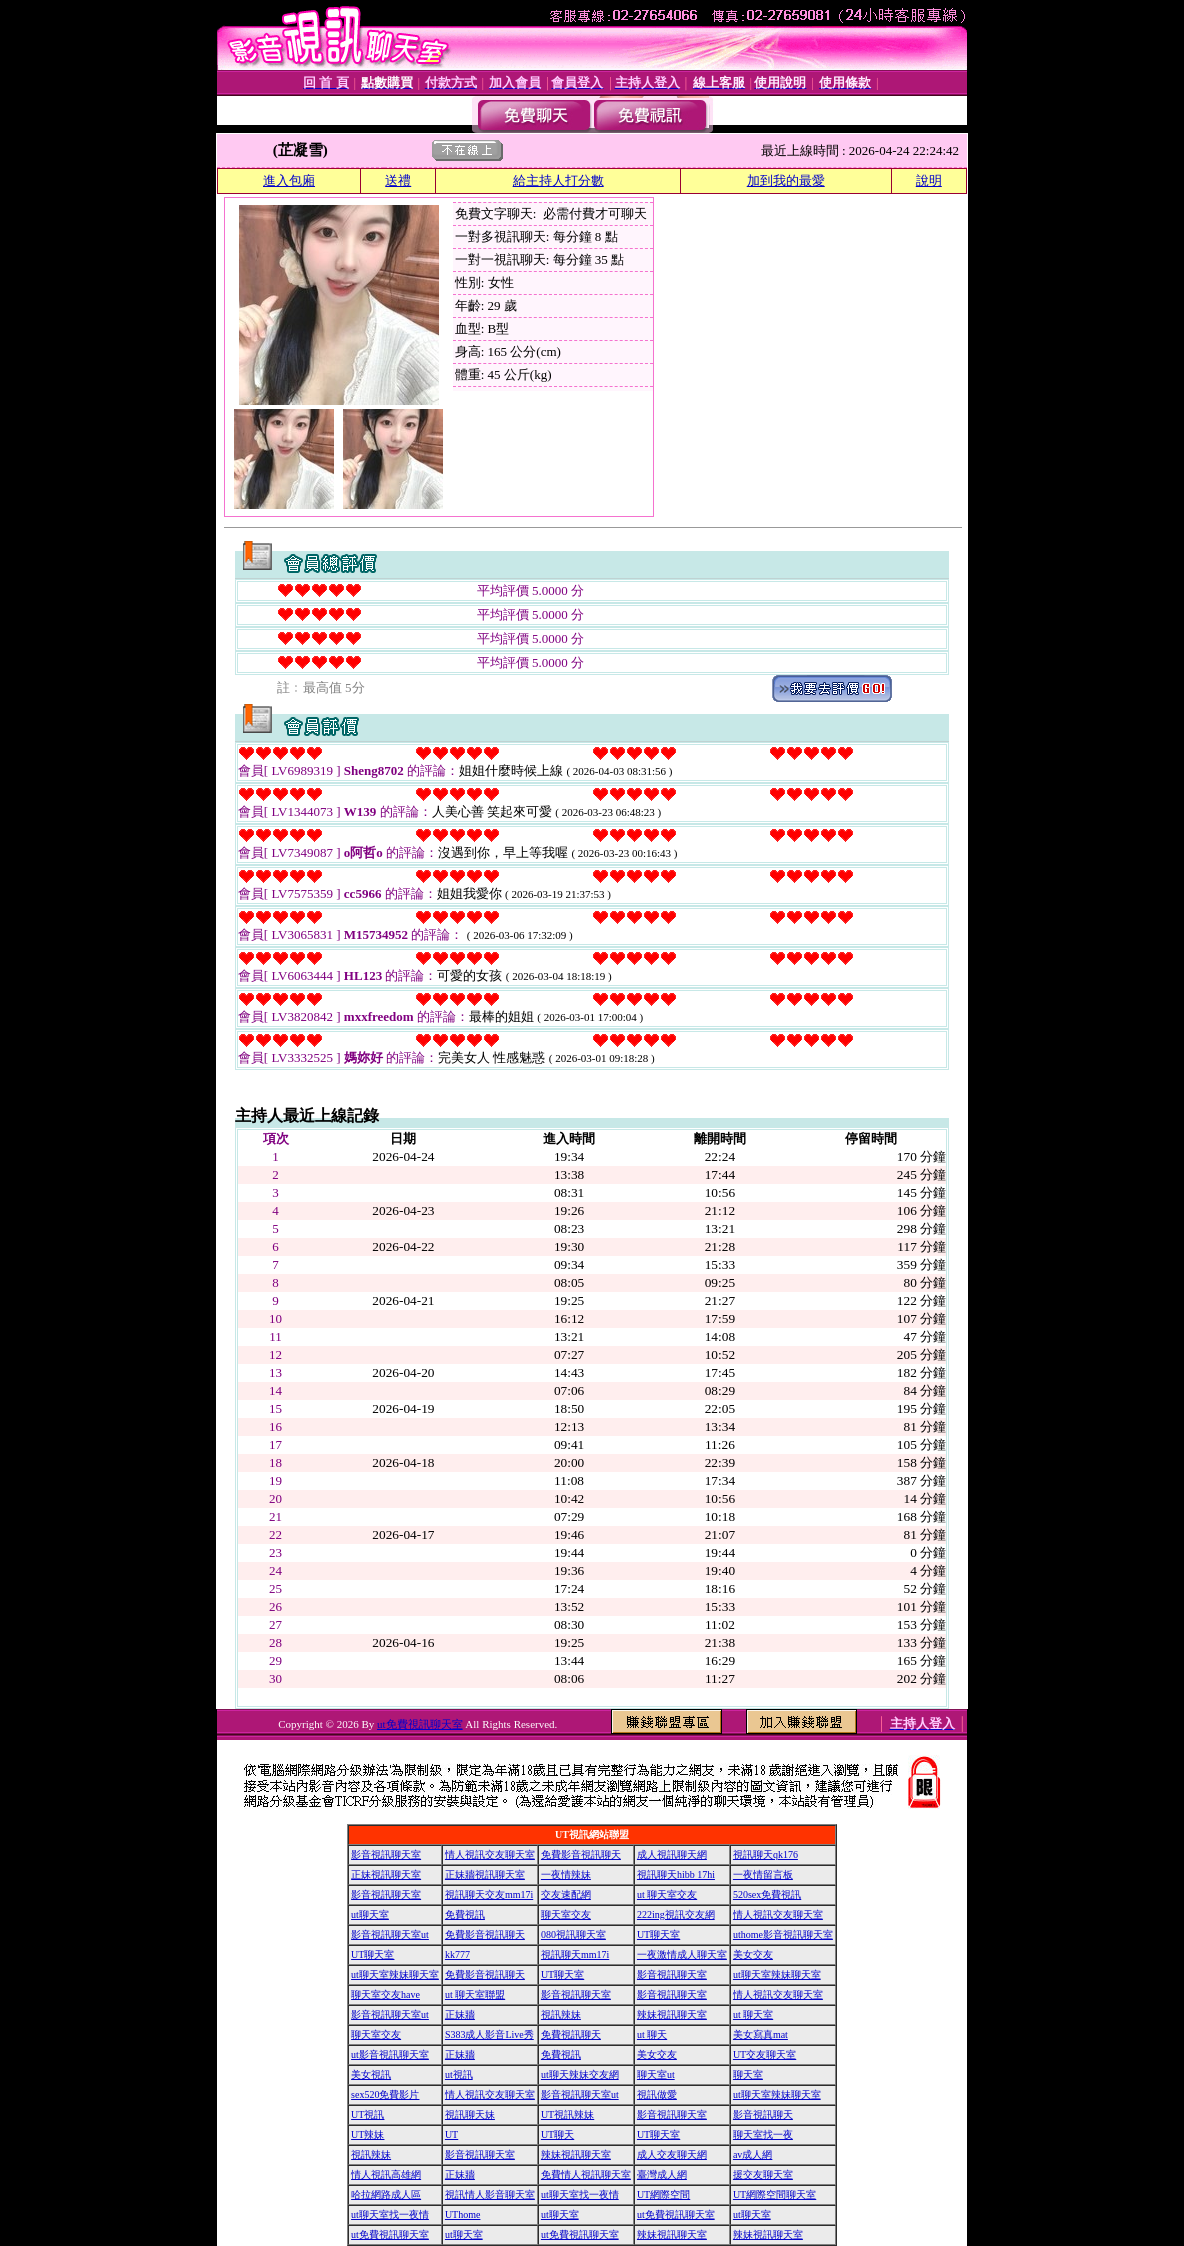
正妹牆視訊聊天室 (485, 1874)
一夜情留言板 (763, 1874)
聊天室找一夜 (763, 2134)
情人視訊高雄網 (386, 2174)
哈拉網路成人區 (386, 2194)
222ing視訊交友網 (676, 1914)
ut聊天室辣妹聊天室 (395, 1974)
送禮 (398, 180)
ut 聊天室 (753, 2014)
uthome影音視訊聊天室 (783, 1934)
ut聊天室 (370, 1914)
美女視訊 (371, 2074)
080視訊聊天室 (573, 1934)
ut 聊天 (652, 2034)
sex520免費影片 (385, 2094)
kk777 (457, 1954)
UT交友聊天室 (764, 2054)
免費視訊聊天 (571, 2034)
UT (451, 2134)
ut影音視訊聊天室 (390, 2054)
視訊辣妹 (561, 2014)
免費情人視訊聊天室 (586, 2174)
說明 (929, 180)
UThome (463, 2214)
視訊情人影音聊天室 (490, 2194)
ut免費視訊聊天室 (420, 1724)
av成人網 (752, 2154)
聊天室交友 (566, 1914)
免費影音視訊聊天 (581, 1854)
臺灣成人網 (662, 2174)
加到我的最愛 (786, 180)
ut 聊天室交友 (667, 1894)
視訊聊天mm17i (575, 1954)
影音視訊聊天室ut (390, 1934)
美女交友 (753, 1954)
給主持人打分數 (558, 180)
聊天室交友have (385, 1994)
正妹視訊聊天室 (386, 1874)
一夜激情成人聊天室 (682, 1954)
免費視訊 (465, 1914)
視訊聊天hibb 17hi (676, 1874)
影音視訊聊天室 (386, 1854)
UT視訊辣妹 (567, 2114)
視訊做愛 (657, 2094)
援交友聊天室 (763, 2174)
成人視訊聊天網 (672, 1854)
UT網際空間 (663, 2194)
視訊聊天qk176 (765, 1854)
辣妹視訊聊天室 (672, 2014)
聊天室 (748, 2074)
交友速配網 (566, 1894)
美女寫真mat (760, 2034)
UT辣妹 (367, 2134)
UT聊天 (557, 2134)
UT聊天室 (658, 1934)
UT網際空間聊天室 (774, 2194)
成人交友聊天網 (672, 2154)
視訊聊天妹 (470, 2114)
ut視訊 (459, 2074)
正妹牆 (460, 2014)
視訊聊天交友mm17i (489, 1894)
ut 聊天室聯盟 (475, 1994)
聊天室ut (656, 2074)
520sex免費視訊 (767, 1894)
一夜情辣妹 (566, 1874)
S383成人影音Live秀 (489, 2034)
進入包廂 (289, 180)
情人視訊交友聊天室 (490, 1854)
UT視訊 (367, 2114)
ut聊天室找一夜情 (580, 2194)
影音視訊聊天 (763, 2114)
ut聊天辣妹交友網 (580, 2074)
